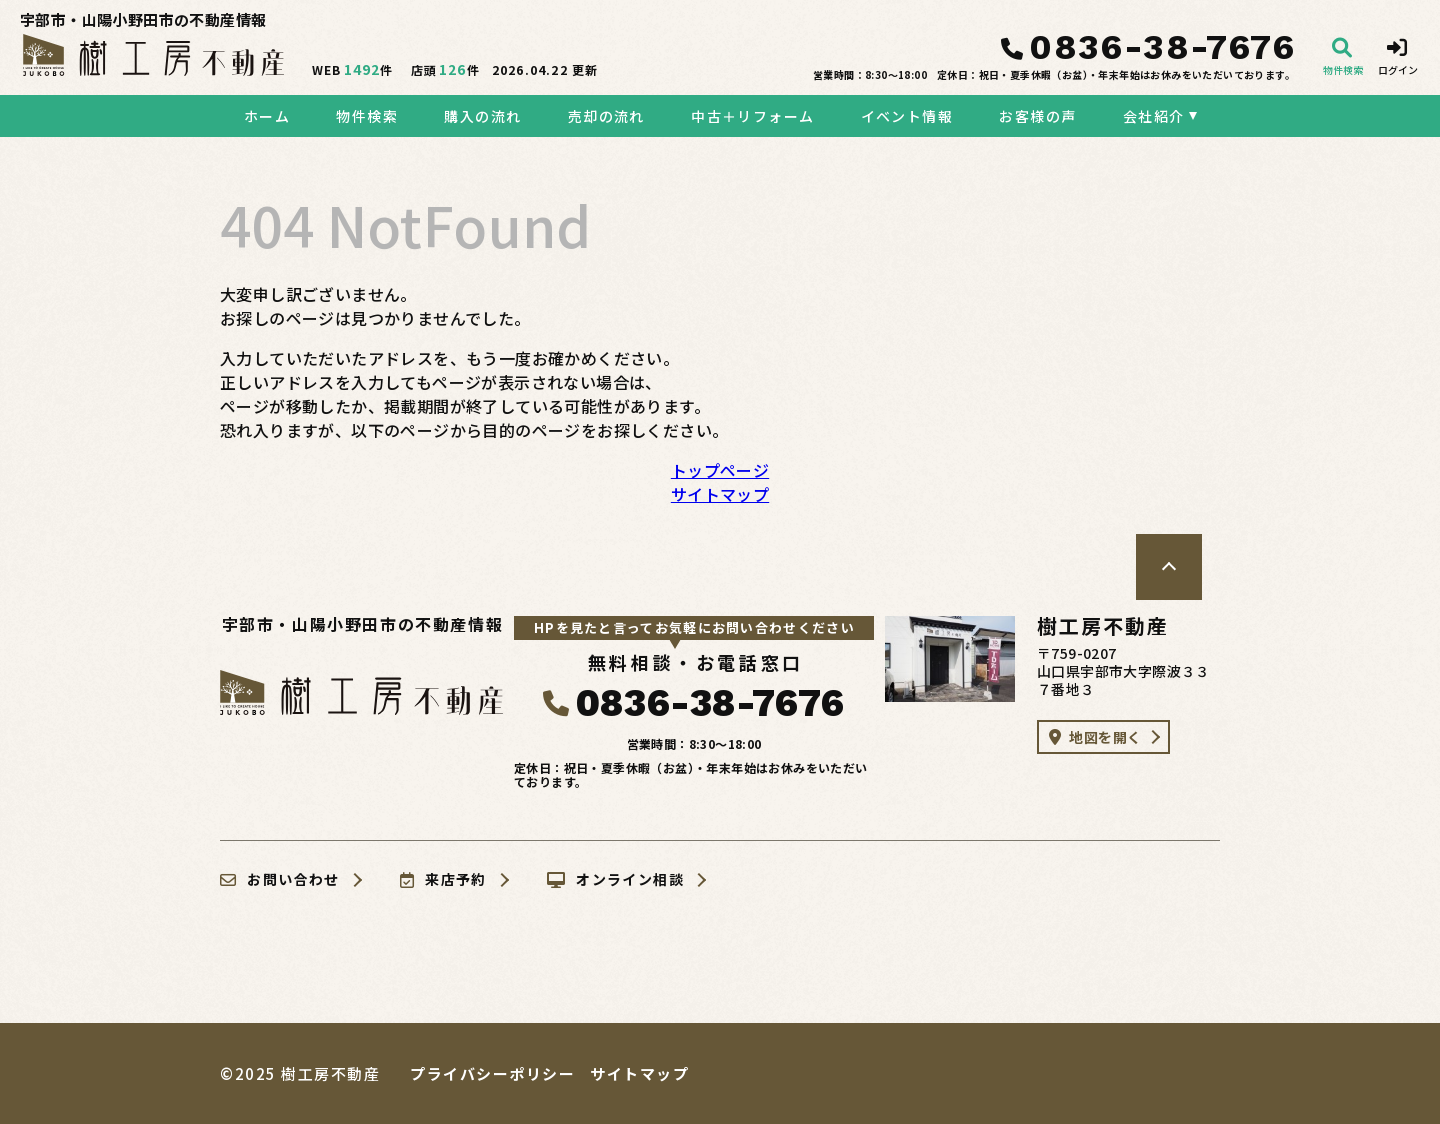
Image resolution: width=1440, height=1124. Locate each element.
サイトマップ (720, 494)
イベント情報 (907, 116)
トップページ (720, 470)
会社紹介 (1154, 116)
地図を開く (1095, 737)
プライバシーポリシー (492, 1073)
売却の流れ (606, 116)
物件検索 (367, 116)
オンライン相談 (615, 880)
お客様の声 (1037, 116)
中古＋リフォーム (752, 116)
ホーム (267, 116)
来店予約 (443, 880)
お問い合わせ (280, 880)
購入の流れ (482, 116)
